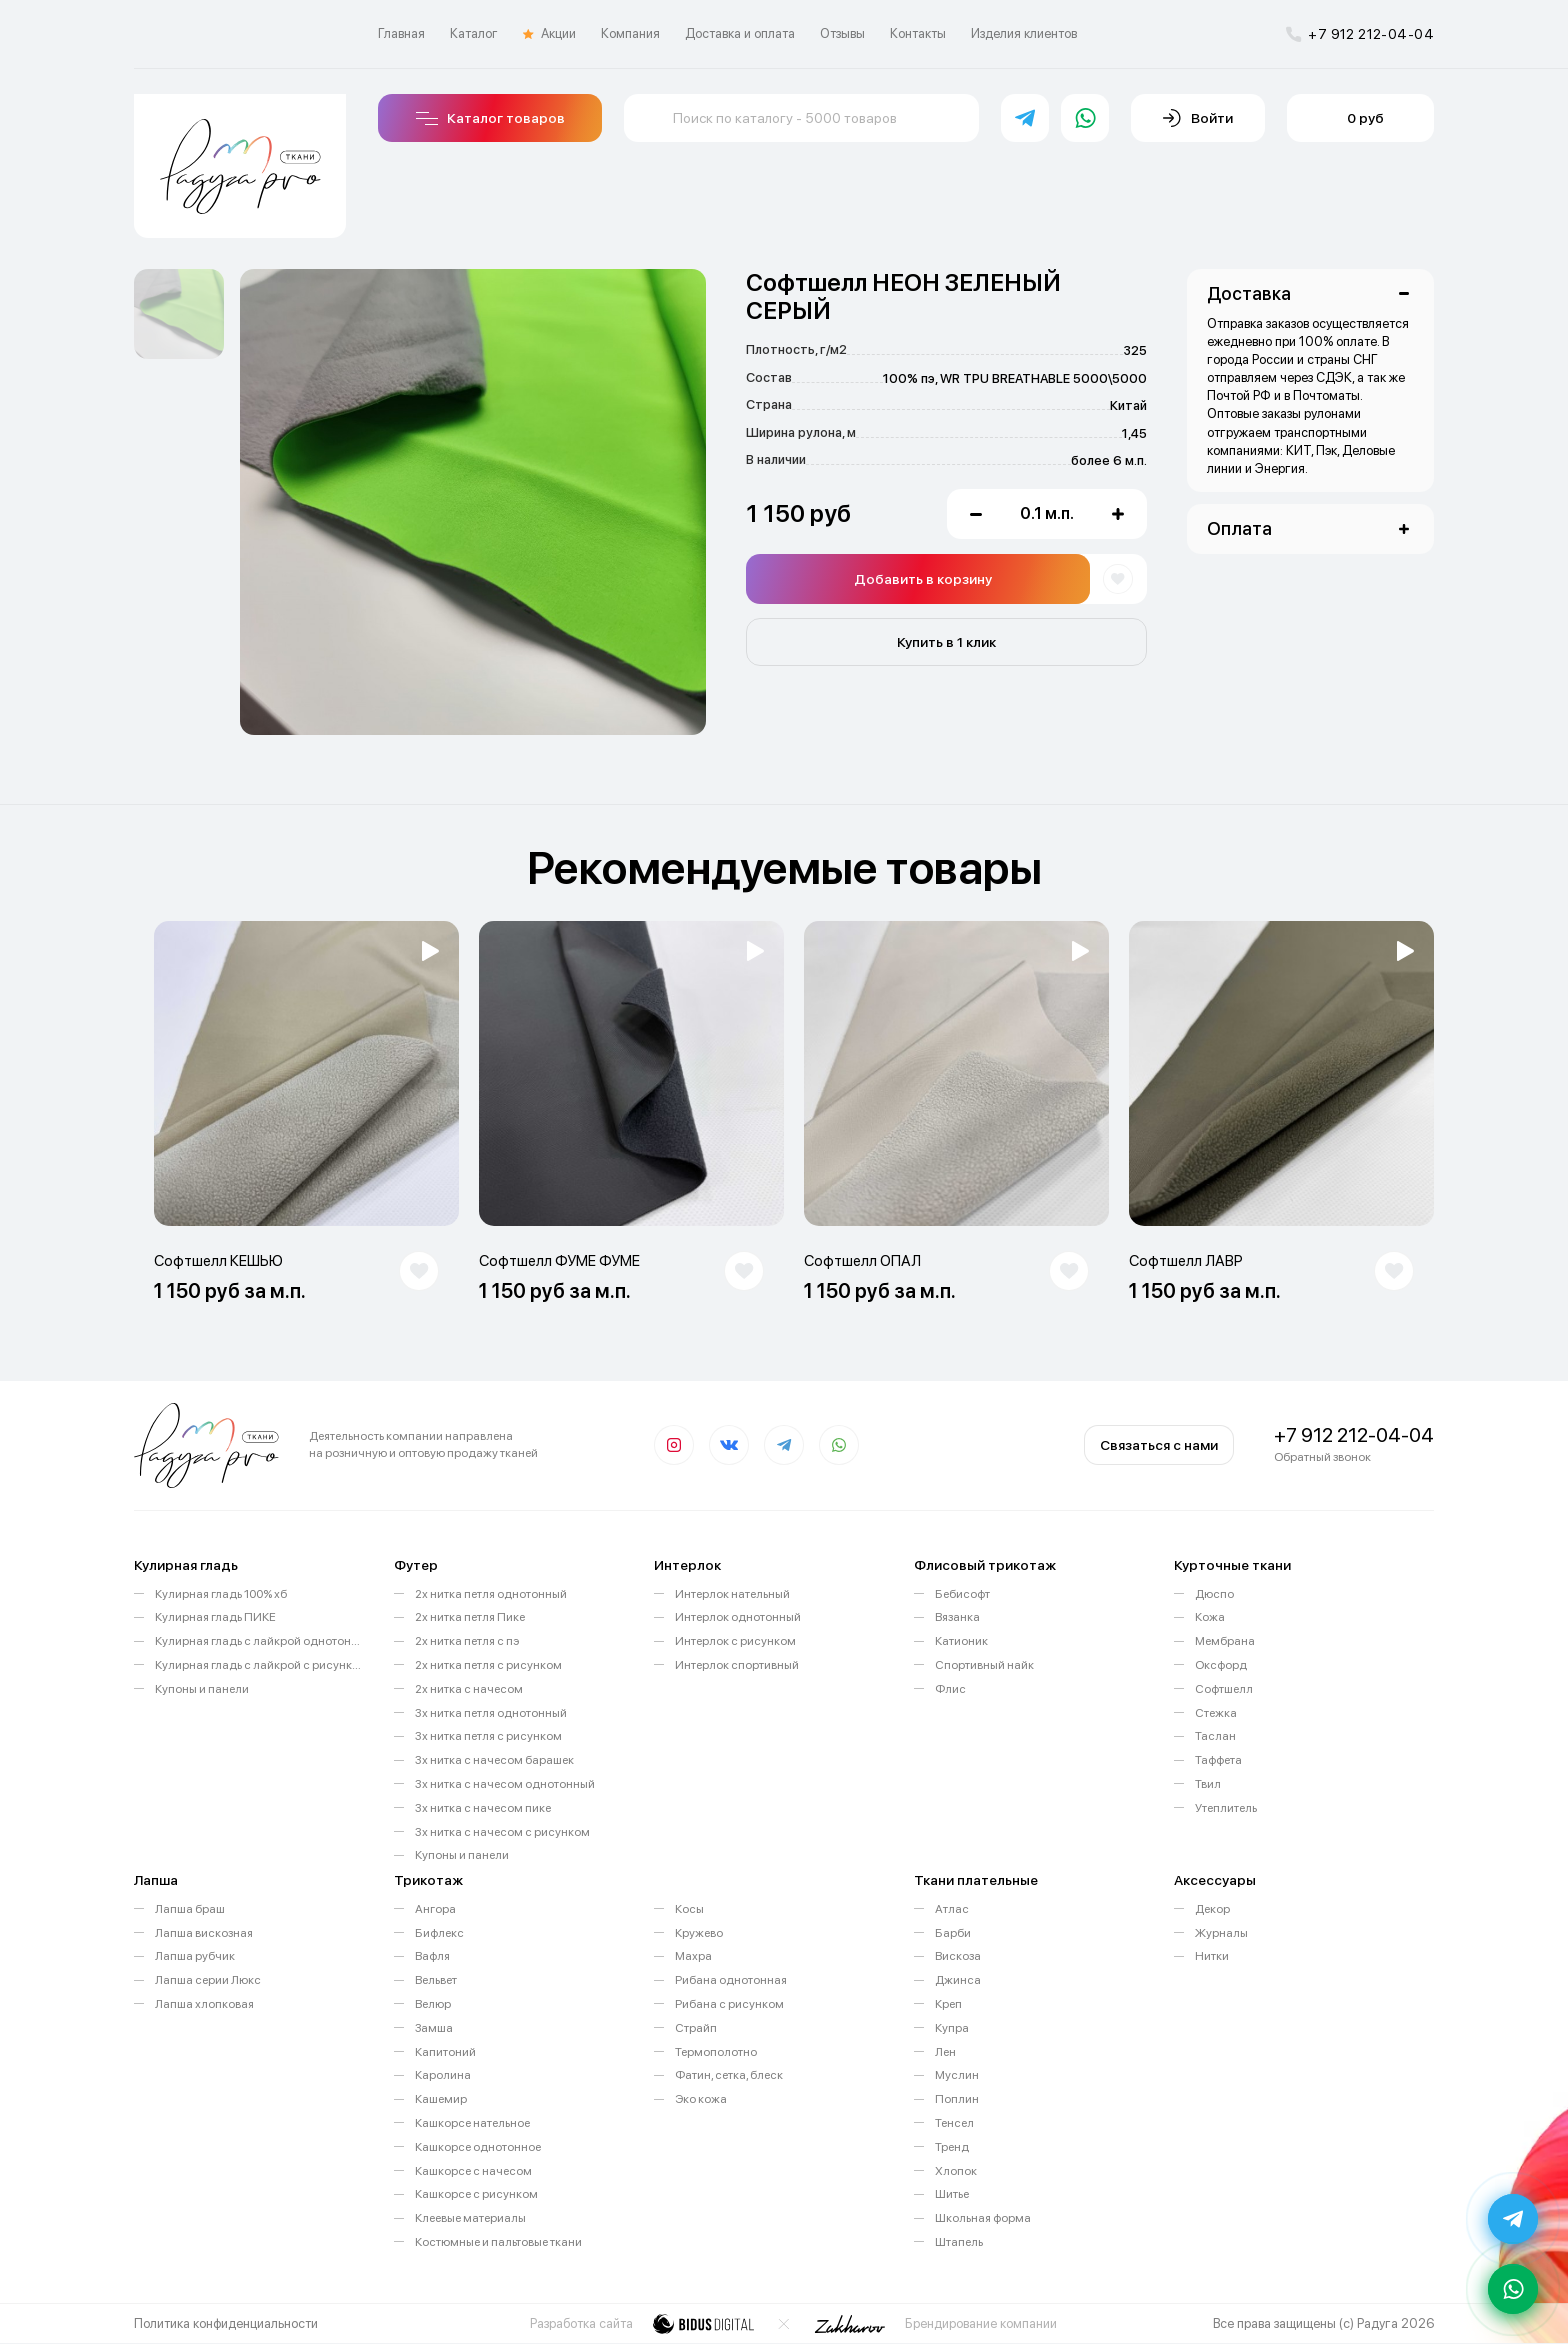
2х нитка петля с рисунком (488, 1665)
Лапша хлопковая (204, 2004)
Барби (953, 1933)
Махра (693, 1956)
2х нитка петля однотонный (491, 1594)
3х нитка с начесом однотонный (505, 1784)
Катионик (961, 1641)
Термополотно (716, 2052)
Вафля (432, 1956)
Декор (1212, 1909)
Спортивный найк (984, 1665)
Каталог (474, 33)
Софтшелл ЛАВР (1186, 1261)
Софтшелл (1224, 1689)
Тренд (952, 2147)
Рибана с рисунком (729, 2004)
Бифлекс (439, 1933)
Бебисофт (962, 1594)
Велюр (433, 2004)
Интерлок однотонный (738, 1617)
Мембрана (1225, 1641)
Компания (630, 33)
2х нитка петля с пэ (467, 1641)
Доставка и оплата (740, 33)
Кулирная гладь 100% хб (221, 1594)
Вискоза (958, 1956)
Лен (945, 2052)
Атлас (952, 1909)
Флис (950, 1689)
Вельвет (436, 1980)
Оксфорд (1221, 1665)
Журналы (1221, 1933)
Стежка (1216, 1713)
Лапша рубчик (195, 1956)
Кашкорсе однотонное (478, 2147)
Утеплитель (1226, 1808)
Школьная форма (983, 2218)
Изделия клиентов (1024, 33)
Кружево (699, 1933)
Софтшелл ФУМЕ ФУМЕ (559, 1261)
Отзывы (842, 33)
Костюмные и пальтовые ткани (498, 2242)
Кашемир (441, 2099)
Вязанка (957, 1617)
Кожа (1210, 1617)
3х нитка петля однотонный (491, 1713)
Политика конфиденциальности (226, 2323)
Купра (952, 2028)
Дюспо (1214, 1594)
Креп (948, 2004)
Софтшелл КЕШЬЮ (218, 1261)
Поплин (957, 2099)
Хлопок (956, 2171)
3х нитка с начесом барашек (494, 1760)
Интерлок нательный (732, 1594)
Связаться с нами (1159, 1445)
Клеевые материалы (470, 2218)
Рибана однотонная (731, 1980)
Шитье (952, 2194)
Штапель (959, 2242)
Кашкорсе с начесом (473, 2171)
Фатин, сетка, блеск (729, 2075)
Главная (401, 33)
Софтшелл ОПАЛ (862, 1261)
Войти (1198, 118)
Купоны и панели (202, 1689)
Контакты (918, 33)
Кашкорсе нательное (472, 2123)
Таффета (1218, 1760)
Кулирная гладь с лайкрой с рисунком (259, 1665)
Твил (1208, 1784)
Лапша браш (190, 1909)
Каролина (443, 2075)
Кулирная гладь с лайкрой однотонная (259, 1641)
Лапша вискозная (204, 1933)
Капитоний (445, 2052)
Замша (434, 2028)
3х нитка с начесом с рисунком (502, 1832)
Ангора (435, 1909)
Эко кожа (701, 2099)
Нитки (1212, 1956)
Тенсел (954, 2123)
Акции (549, 34)
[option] (179, 314)
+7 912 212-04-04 (1360, 34)
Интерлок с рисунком (735, 1641)
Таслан (1215, 1736)
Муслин (957, 2075)
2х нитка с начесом (469, 1689)
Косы (689, 1909)
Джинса (958, 1980)
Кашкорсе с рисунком (476, 2194)
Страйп (696, 2028)
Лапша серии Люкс (208, 1980)
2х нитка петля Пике (470, 1617)
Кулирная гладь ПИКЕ (215, 1617)
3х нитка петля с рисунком (488, 1736)
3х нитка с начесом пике (483, 1808)
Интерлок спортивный (737, 1665)
